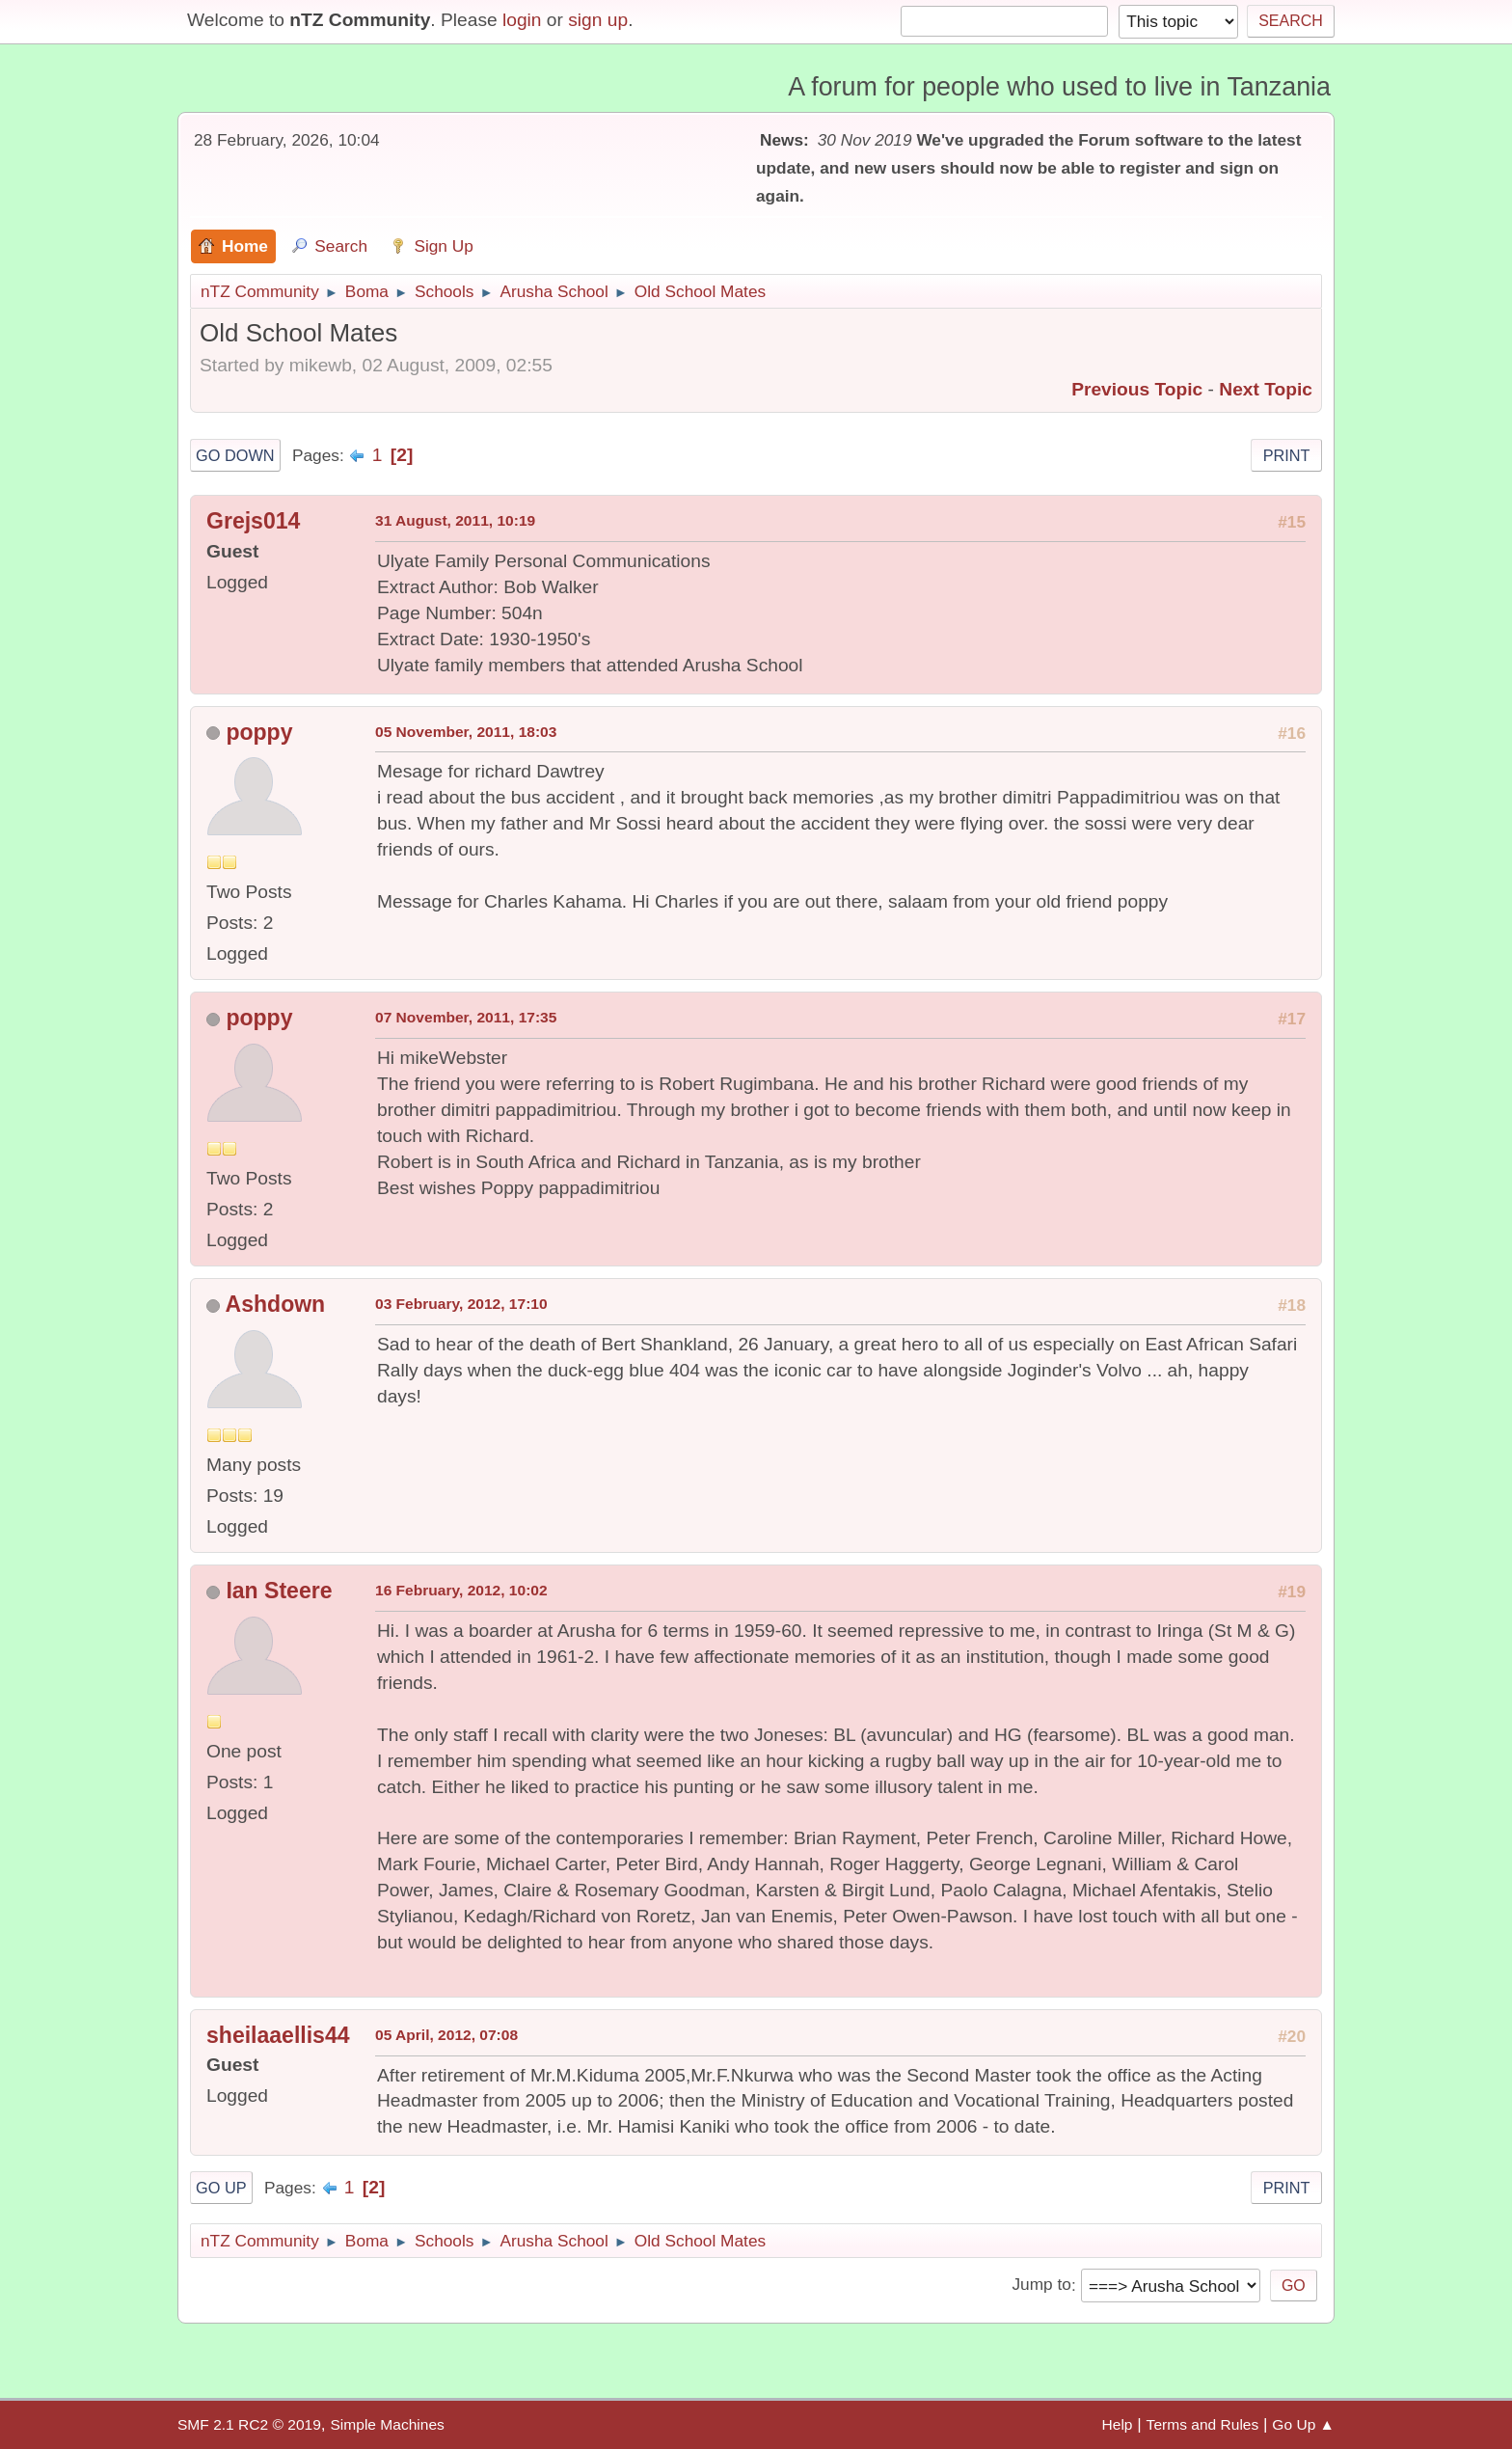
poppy (259, 732)
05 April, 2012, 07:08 (446, 2035)
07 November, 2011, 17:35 (465, 1017)
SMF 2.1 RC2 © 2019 (249, 2424)
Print (1286, 455)
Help (1117, 2424)
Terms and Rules (1203, 2424)
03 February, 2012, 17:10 (461, 1303)
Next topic (1265, 389)
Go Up (221, 2187)
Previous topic (1136, 389)
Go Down (235, 455)
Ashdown (276, 1304)
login (522, 20)
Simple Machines (387, 2424)
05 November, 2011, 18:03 (465, 731)
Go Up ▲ (1303, 2424)
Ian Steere (279, 1590)
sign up (598, 20)
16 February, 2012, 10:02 (461, 1590)
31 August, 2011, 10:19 (455, 520)
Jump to (1041, 2285)
